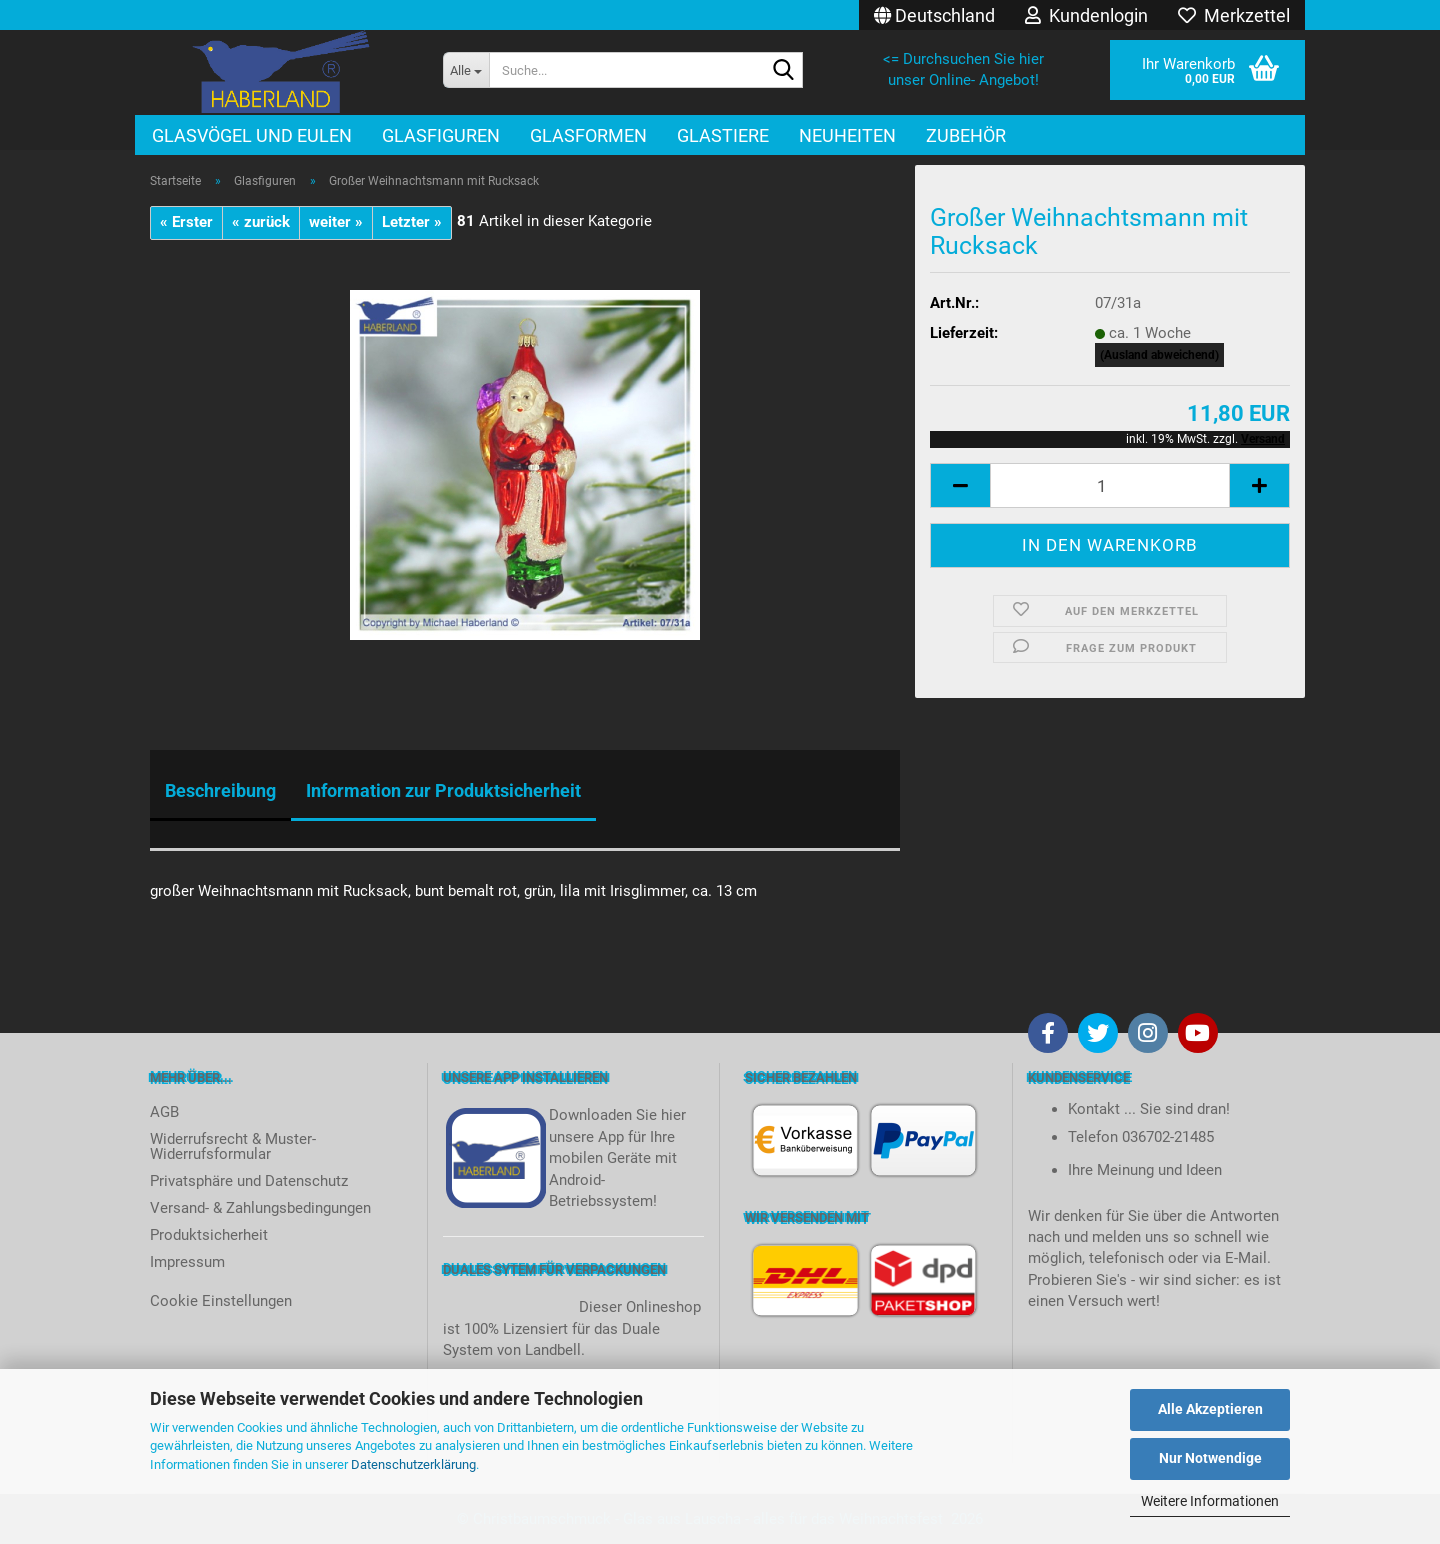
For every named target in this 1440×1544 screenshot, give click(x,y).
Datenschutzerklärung (413, 1464)
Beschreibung (220, 790)
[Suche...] (466, 70)
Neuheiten (847, 135)
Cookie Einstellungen (221, 1301)
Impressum (187, 1262)
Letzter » (412, 222)
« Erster (186, 222)
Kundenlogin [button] (1086, 15)
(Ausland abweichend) (1159, 355)
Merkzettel (1234, 15)
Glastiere (723, 135)
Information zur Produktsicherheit (443, 790)
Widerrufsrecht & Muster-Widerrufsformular (233, 1146)
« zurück (261, 222)
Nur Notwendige (1210, 1458)
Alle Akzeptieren (1210, 1409)
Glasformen (588, 135)
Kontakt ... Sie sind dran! (1149, 1109)
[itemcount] (1110, 485)
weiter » (336, 222)
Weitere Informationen (1210, 1501)
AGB (164, 1112)
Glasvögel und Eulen (252, 135)
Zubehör (966, 135)
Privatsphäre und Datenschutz (249, 1181)
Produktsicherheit (209, 1235)
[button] (934, 15)
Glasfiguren (441, 135)
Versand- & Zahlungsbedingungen (260, 1208)
